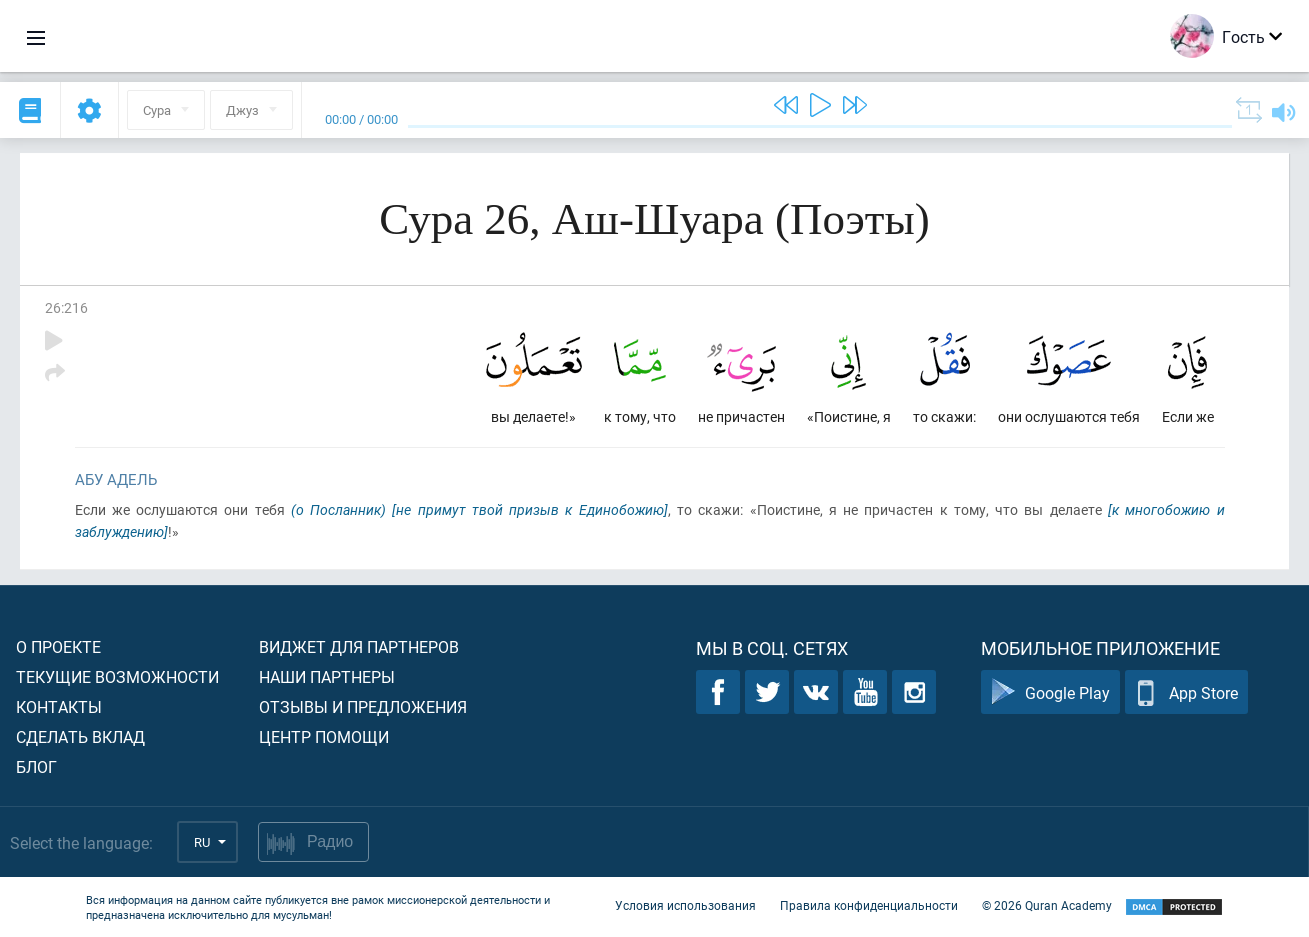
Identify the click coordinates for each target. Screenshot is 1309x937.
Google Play (1050, 692)
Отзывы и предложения (363, 706)
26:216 (66, 307)
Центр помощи (324, 736)
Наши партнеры (327, 676)
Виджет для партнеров (359, 646)
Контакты (59, 706)
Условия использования (685, 905)
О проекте (58, 646)
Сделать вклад (80, 736)
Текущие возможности (117, 676)
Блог (36, 766)
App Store (1186, 692)
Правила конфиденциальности (869, 905)
